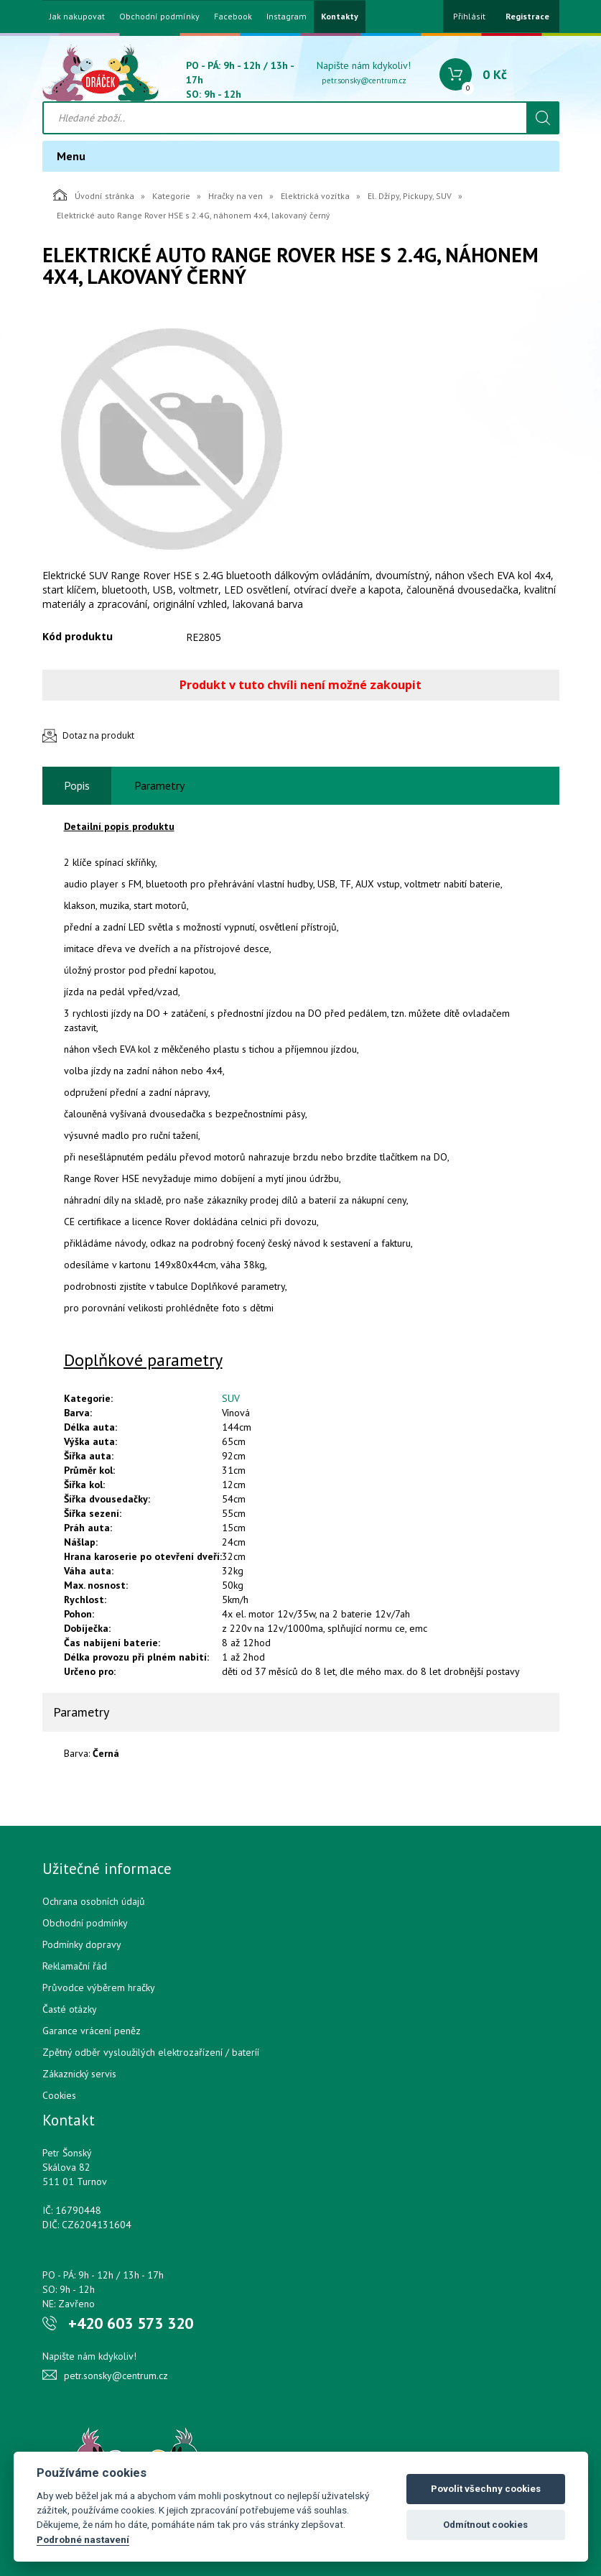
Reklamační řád (74, 1965)
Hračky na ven (235, 195)
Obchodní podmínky (159, 16)
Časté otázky (69, 2009)
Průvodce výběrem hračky (98, 1987)
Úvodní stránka (93, 195)
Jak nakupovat (77, 16)
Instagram (286, 16)
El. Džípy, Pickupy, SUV (410, 195)
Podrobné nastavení (83, 2539)
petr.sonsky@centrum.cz (364, 80)
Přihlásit (469, 16)
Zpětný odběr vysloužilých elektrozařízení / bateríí (150, 2052)
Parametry (159, 785)
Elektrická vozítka (315, 195)
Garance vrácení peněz (91, 2030)
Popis (77, 785)
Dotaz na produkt (98, 735)
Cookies (59, 2095)
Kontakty (339, 16)
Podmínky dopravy (81, 1944)
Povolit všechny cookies (486, 2488)
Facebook (233, 16)
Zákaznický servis (79, 2073)
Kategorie (171, 195)
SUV (231, 1398)
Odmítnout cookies (485, 2524)
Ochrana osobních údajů (93, 1901)
